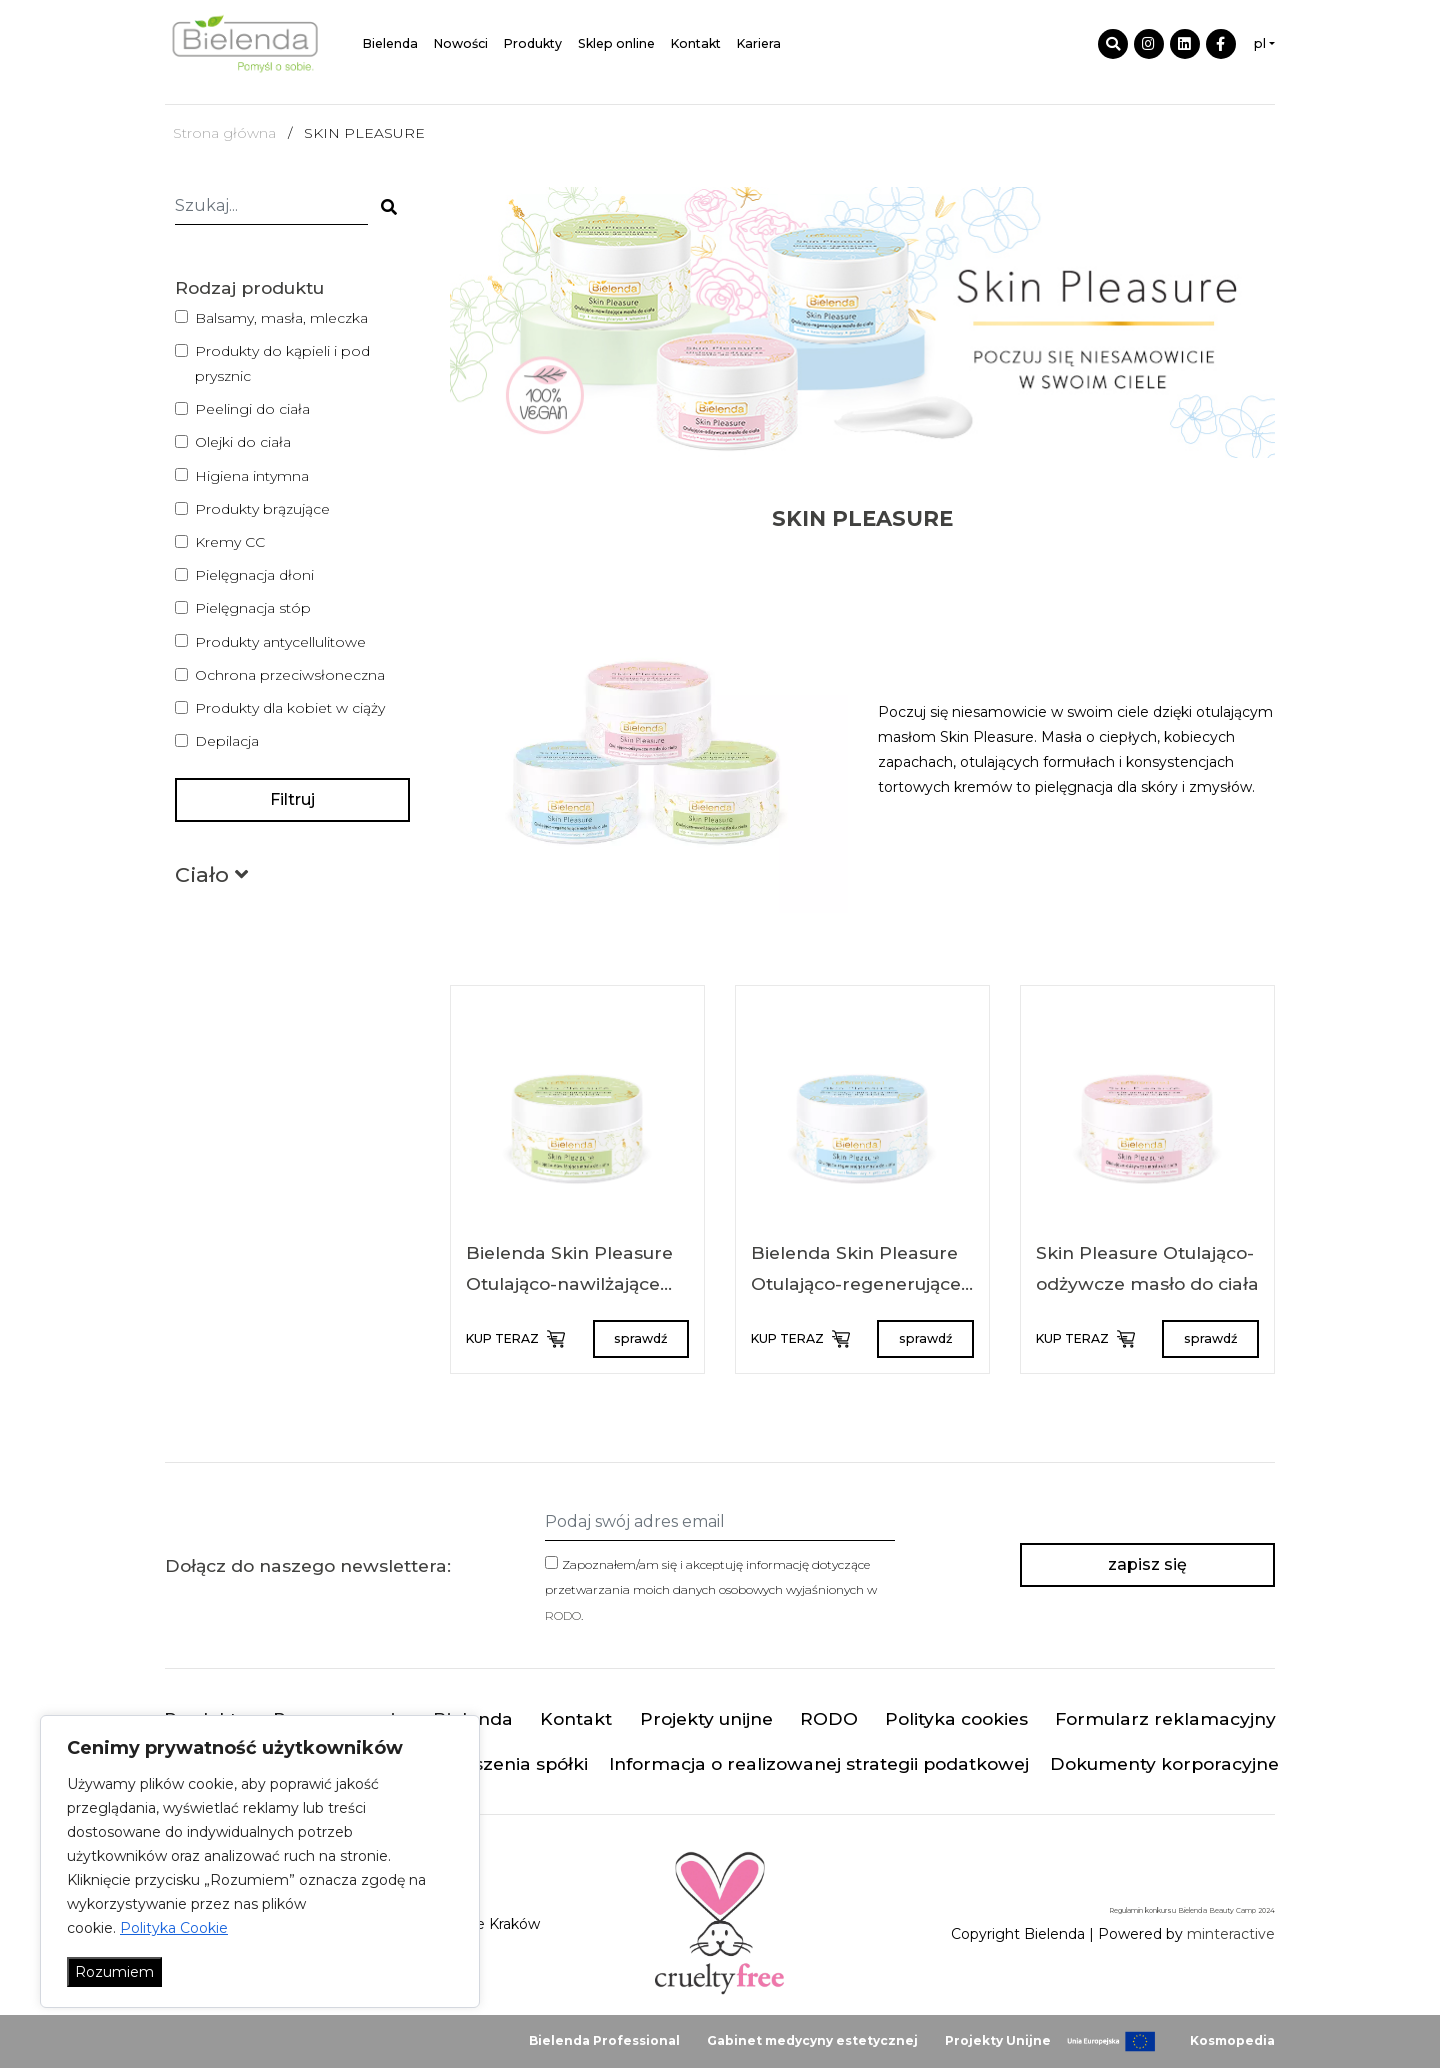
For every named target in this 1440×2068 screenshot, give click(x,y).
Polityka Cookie (174, 1928)
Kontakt (696, 43)
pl (1260, 43)
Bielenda (390, 43)
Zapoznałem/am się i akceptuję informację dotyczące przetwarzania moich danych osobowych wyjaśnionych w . (711, 1589)
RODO (563, 1615)
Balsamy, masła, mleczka (281, 318)
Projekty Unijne (998, 2040)
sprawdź (640, 1338)
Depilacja (227, 741)
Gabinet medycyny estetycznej (812, 2040)
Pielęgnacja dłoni (254, 575)
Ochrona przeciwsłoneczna (290, 675)
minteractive (1231, 1934)
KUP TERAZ (514, 1339)
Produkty (533, 43)
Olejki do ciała (243, 442)
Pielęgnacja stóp (253, 608)
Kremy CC (230, 542)
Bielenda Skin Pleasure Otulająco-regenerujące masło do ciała (856, 1284)
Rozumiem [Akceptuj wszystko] (114, 1972)
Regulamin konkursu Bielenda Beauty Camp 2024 (1192, 1911)
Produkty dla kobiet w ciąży (290, 708)
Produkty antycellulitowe (280, 642)
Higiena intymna (252, 476)
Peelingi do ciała (252, 409)
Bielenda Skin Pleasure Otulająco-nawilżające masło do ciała (569, 1284)
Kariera (759, 43)
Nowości (461, 43)
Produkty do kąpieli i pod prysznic (282, 363)
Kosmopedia (1232, 2040)
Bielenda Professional (604, 2040)
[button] (211, 878)
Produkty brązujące (262, 509)
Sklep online (616, 43)
